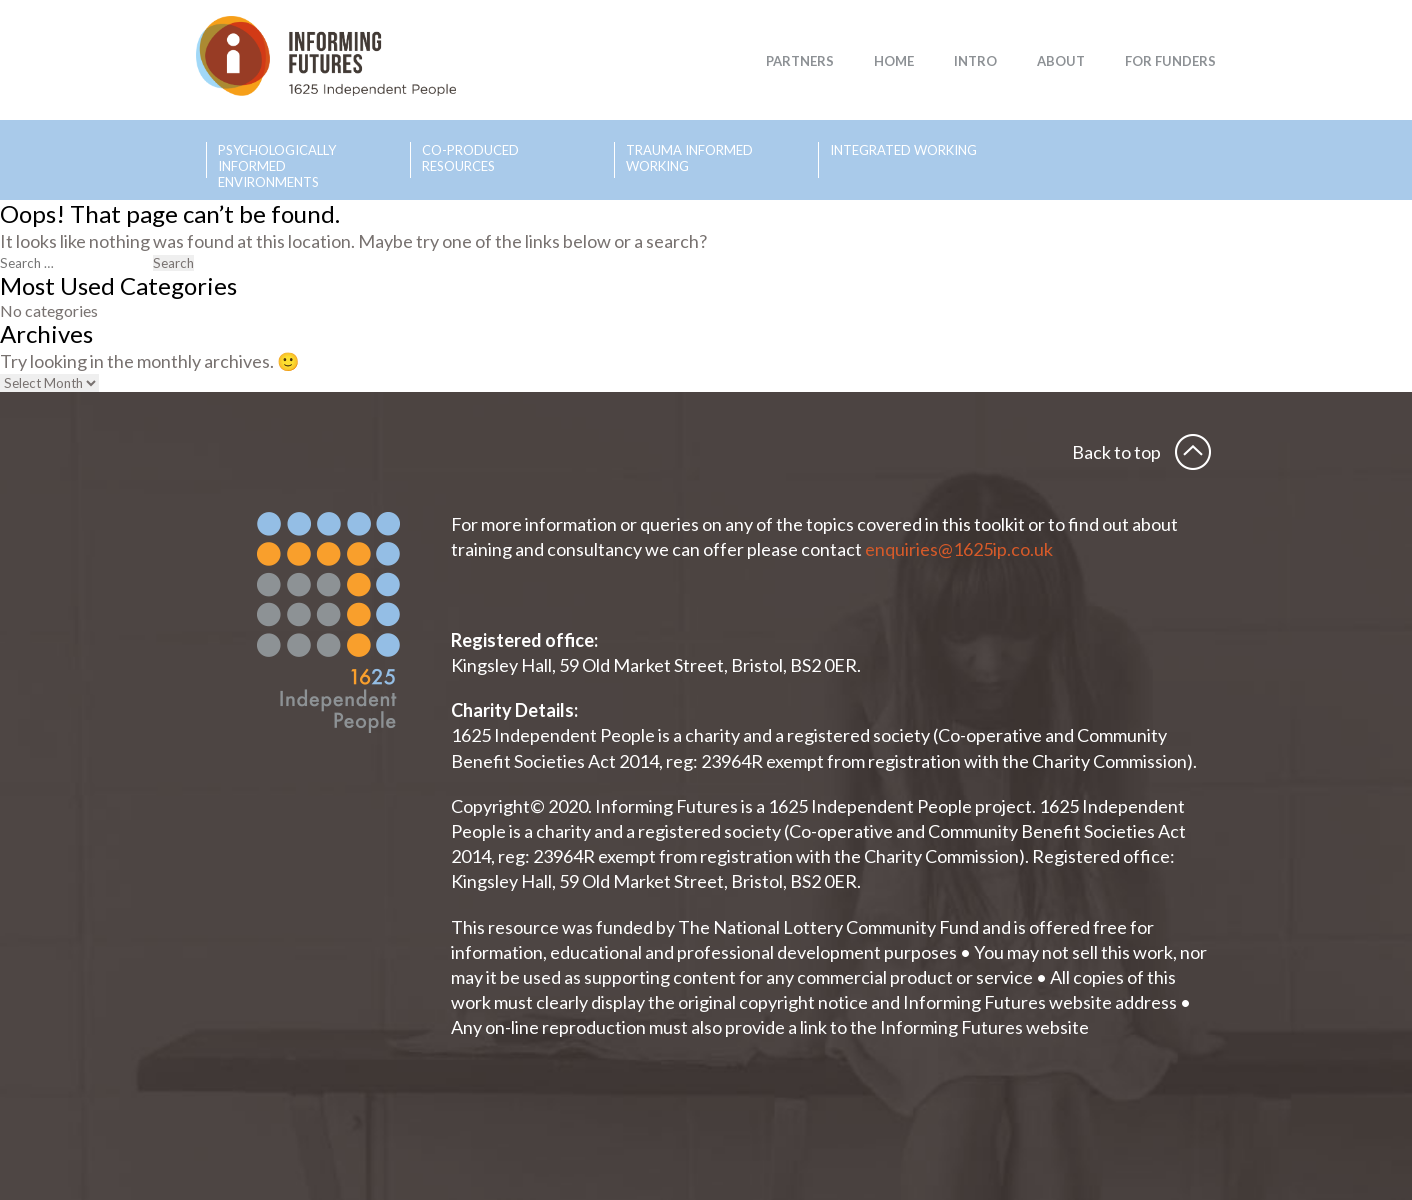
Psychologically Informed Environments (277, 160)
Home (894, 61)
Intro (975, 61)
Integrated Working (903, 150)
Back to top (1116, 452)
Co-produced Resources (470, 158)
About (1061, 61)
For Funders (1170, 61)
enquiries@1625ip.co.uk (960, 549)
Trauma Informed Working (689, 158)
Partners (800, 61)
